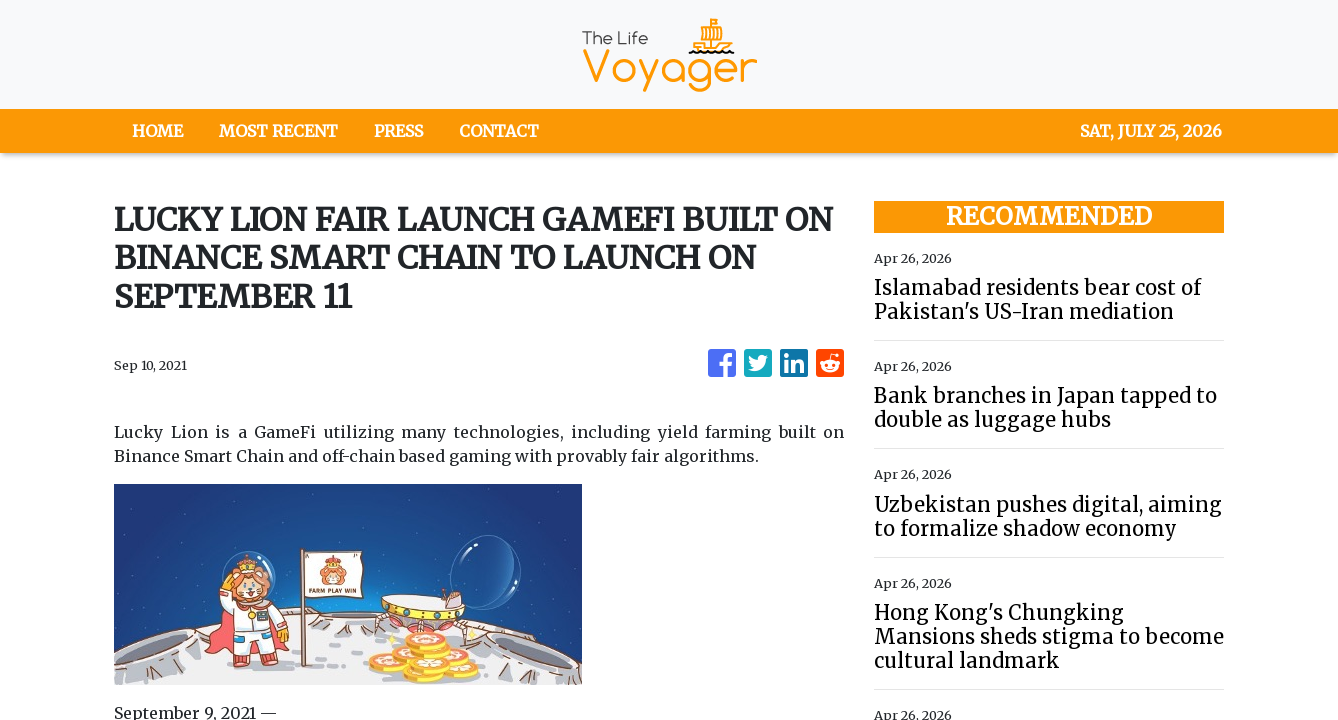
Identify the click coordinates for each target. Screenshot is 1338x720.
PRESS (398, 131)
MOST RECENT (278, 131)
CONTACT (499, 131)
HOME (157, 131)
